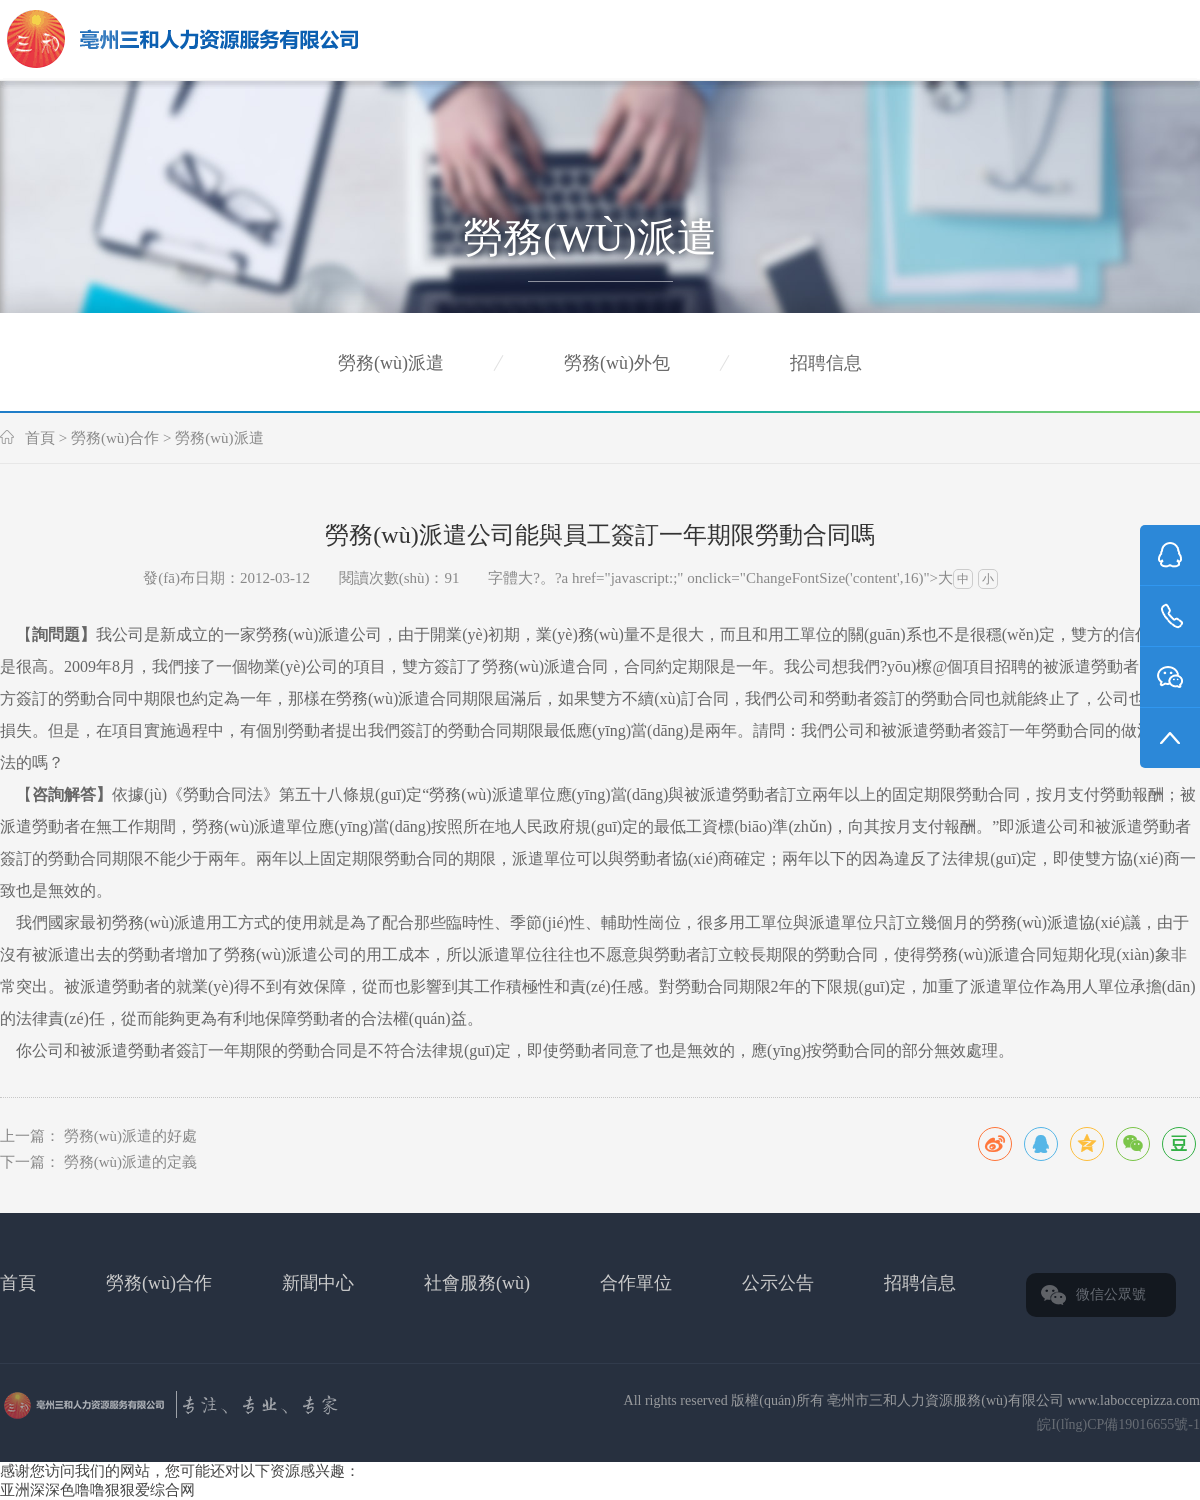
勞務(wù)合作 (115, 438)
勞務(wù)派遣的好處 (130, 1136)
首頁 (40, 438)
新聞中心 (318, 1283)
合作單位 (636, 1283)
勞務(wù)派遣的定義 (130, 1162)
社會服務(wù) (477, 1283)
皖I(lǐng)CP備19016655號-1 (1118, 1424)
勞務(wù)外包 (617, 363)
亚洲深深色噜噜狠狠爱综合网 (97, 1490)
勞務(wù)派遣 (391, 363)
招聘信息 (826, 363)
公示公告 (778, 1283)
